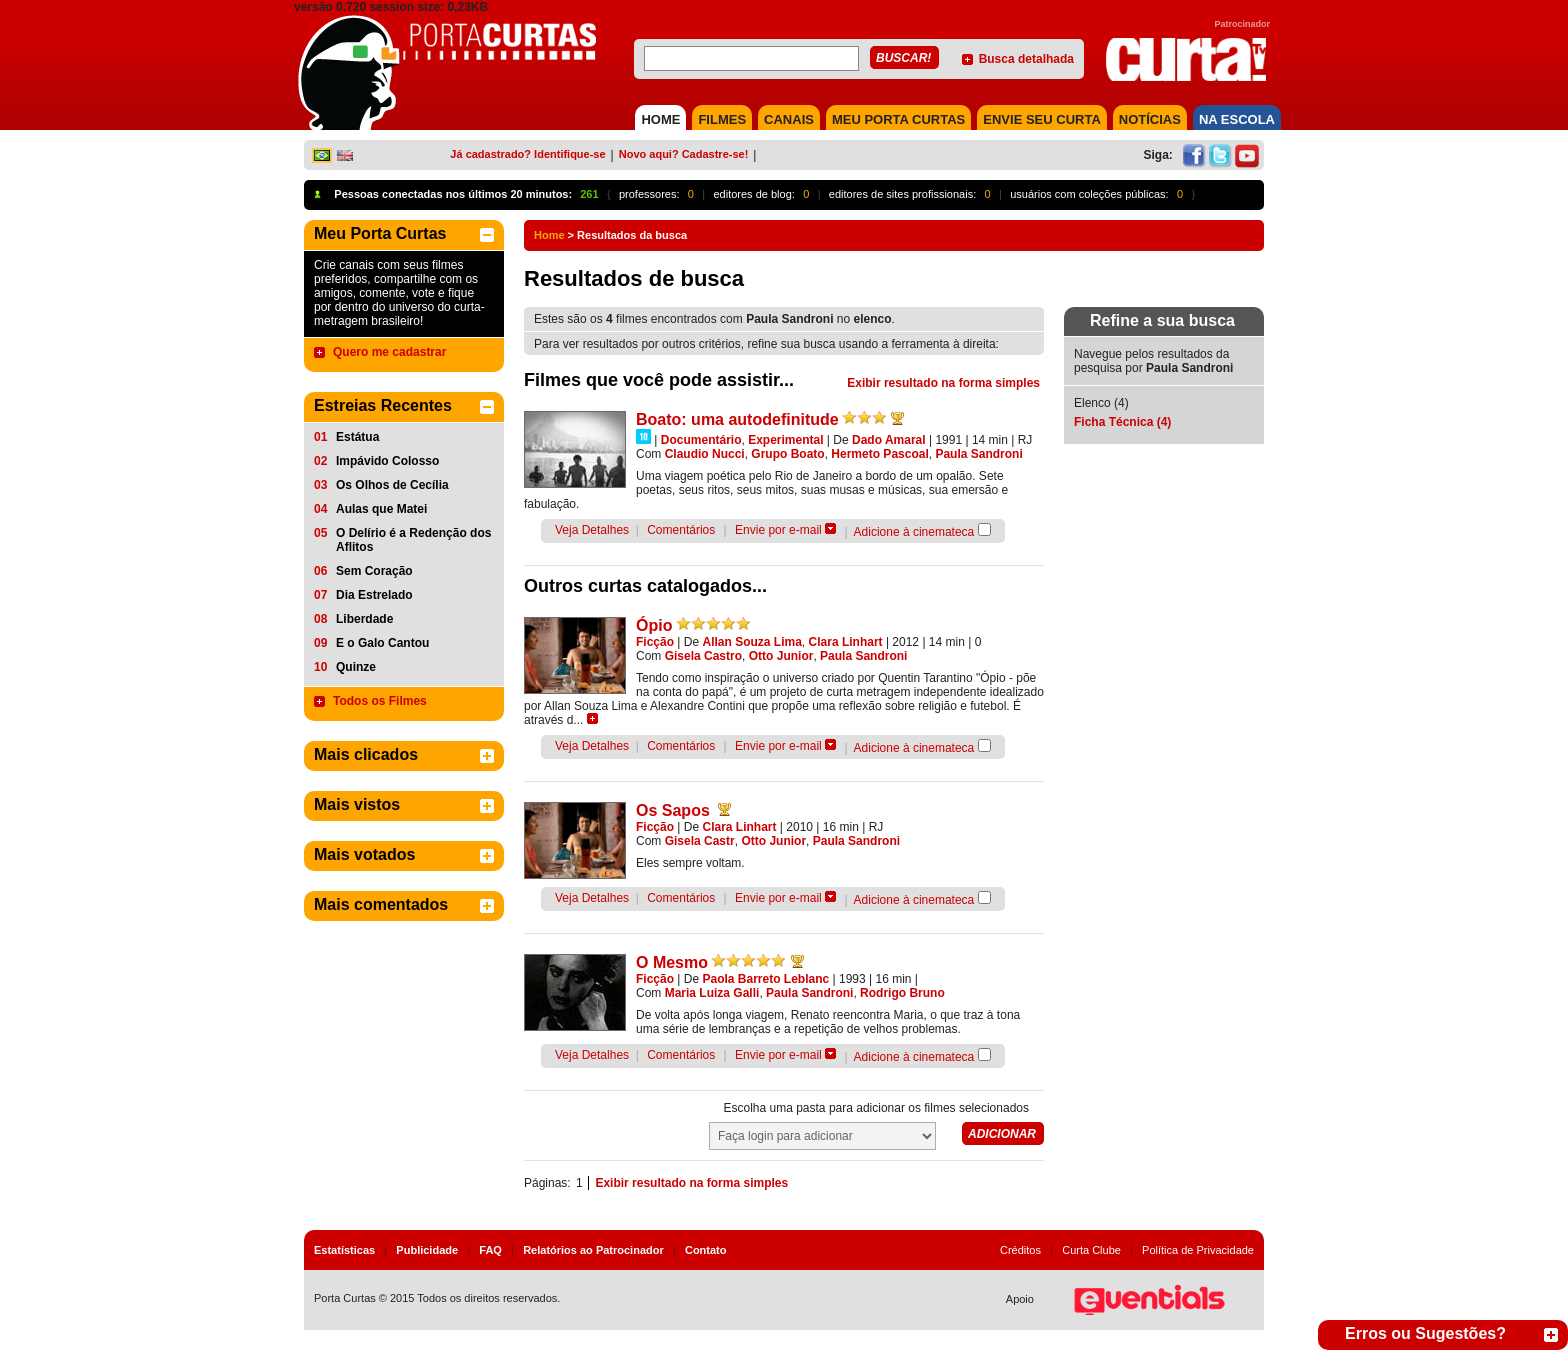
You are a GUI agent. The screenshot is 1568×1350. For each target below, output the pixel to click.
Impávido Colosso (387, 461)
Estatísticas (344, 1250)
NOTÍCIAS (1150, 119)
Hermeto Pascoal (879, 454)
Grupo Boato (787, 454)
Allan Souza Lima (752, 642)
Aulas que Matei (381, 509)
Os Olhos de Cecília (392, 485)
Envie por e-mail (778, 530)
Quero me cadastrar (389, 352)
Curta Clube (1091, 1250)
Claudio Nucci (705, 454)
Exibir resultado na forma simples (943, 383)
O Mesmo (672, 962)
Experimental (785, 440)
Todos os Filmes (380, 701)
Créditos (1020, 1250)
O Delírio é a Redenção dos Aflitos (413, 540)
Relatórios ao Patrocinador (593, 1250)
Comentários (681, 530)
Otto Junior (781, 656)
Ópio (654, 625)
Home (549, 235)
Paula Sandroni (978, 454)
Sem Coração (374, 571)
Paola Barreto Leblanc (766, 979)
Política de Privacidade (1198, 1250)
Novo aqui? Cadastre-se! (684, 154)
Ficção (655, 642)
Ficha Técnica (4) (1122, 422)
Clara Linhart (846, 642)
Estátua (357, 437)
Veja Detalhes (592, 530)
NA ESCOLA (1237, 119)
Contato (706, 1250)
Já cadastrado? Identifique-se (527, 154)
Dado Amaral (889, 440)
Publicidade (427, 1250)
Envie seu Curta (1042, 119)
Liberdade (364, 619)
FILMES (722, 119)
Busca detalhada (1026, 59)
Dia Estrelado (374, 595)
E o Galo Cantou (382, 643)
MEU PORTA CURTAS (898, 119)
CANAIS (789, 119)
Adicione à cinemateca (914, 532)
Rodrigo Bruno (902, 993)
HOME (660, 119)
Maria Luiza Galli (712, 993)
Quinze (356, 667)
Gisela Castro (703, 656)
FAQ (490, 1250)
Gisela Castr (700, 841)
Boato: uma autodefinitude (737, 419)
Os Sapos (673, 810)
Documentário (701, 440)
